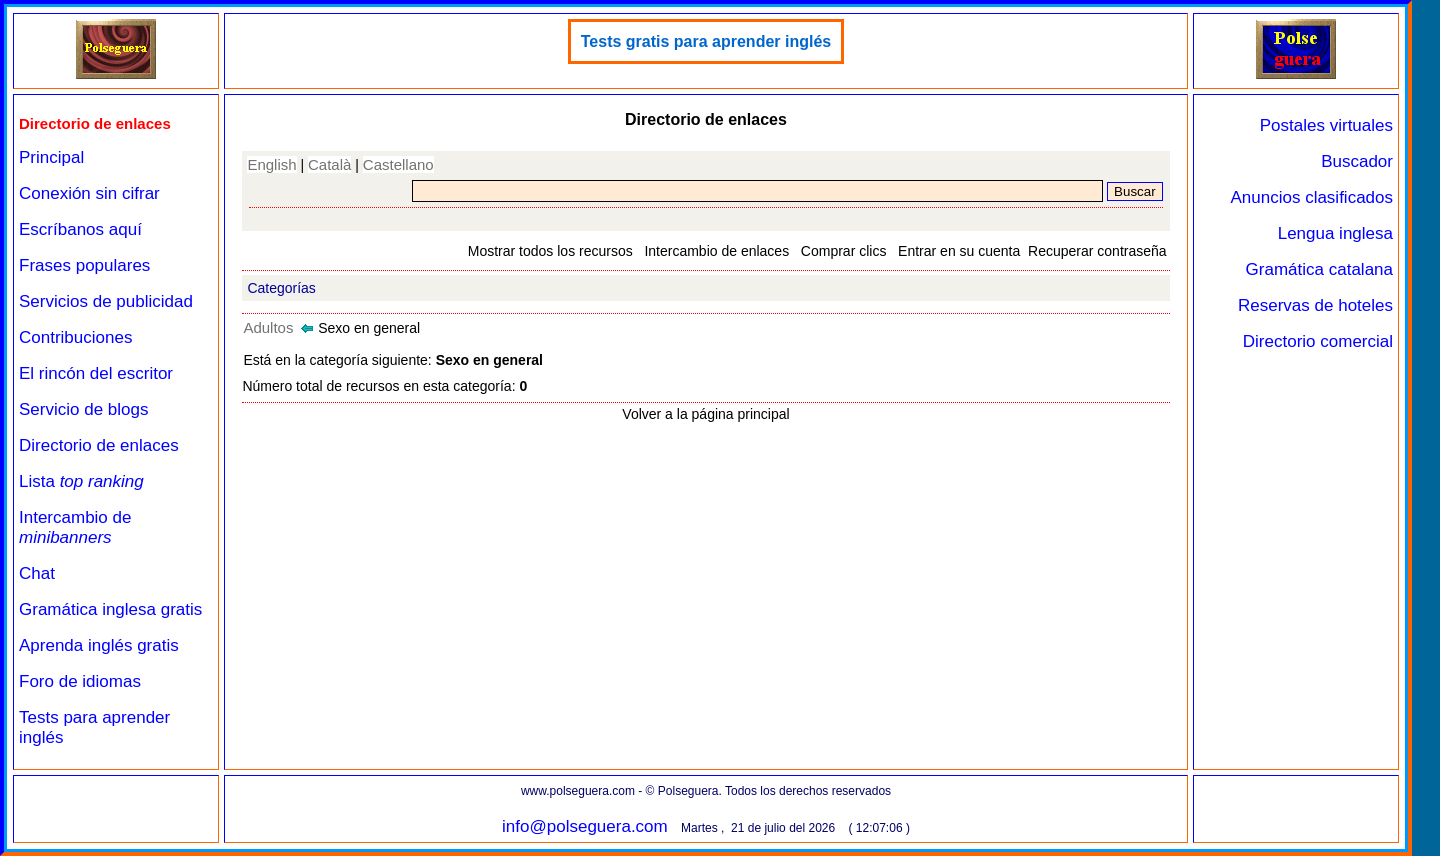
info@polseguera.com (585, 826)
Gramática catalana (1319, 269)
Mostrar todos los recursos (550, 251)
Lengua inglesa (1335, 233)
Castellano (398, 164)
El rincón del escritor (96, 373)
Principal (51, 157)
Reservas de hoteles (1315, 305)
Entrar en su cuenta (959, 251)
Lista (81, 481)
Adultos (268, 327)
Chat (37, 573)
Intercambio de (75, 527)
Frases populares (84, 265)
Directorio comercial (1318, 341)
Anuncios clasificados (1311, 197)
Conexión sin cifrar (89, 193)
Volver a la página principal (705, 414)
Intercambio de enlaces (716, 251)
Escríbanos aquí (80, 229)
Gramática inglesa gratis (110, 609)
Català (329, 164)
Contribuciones (75, 337)
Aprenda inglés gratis (99, 645)
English (271, 164)
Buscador (1357, 161)
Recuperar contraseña (1097, 251)
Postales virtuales (1326, 125)
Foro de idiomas (80, 681)
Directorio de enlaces (99, 445)
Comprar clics (844, 251)
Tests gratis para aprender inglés (706, 41)
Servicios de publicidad (106, 301)
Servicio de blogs (83, 409)
